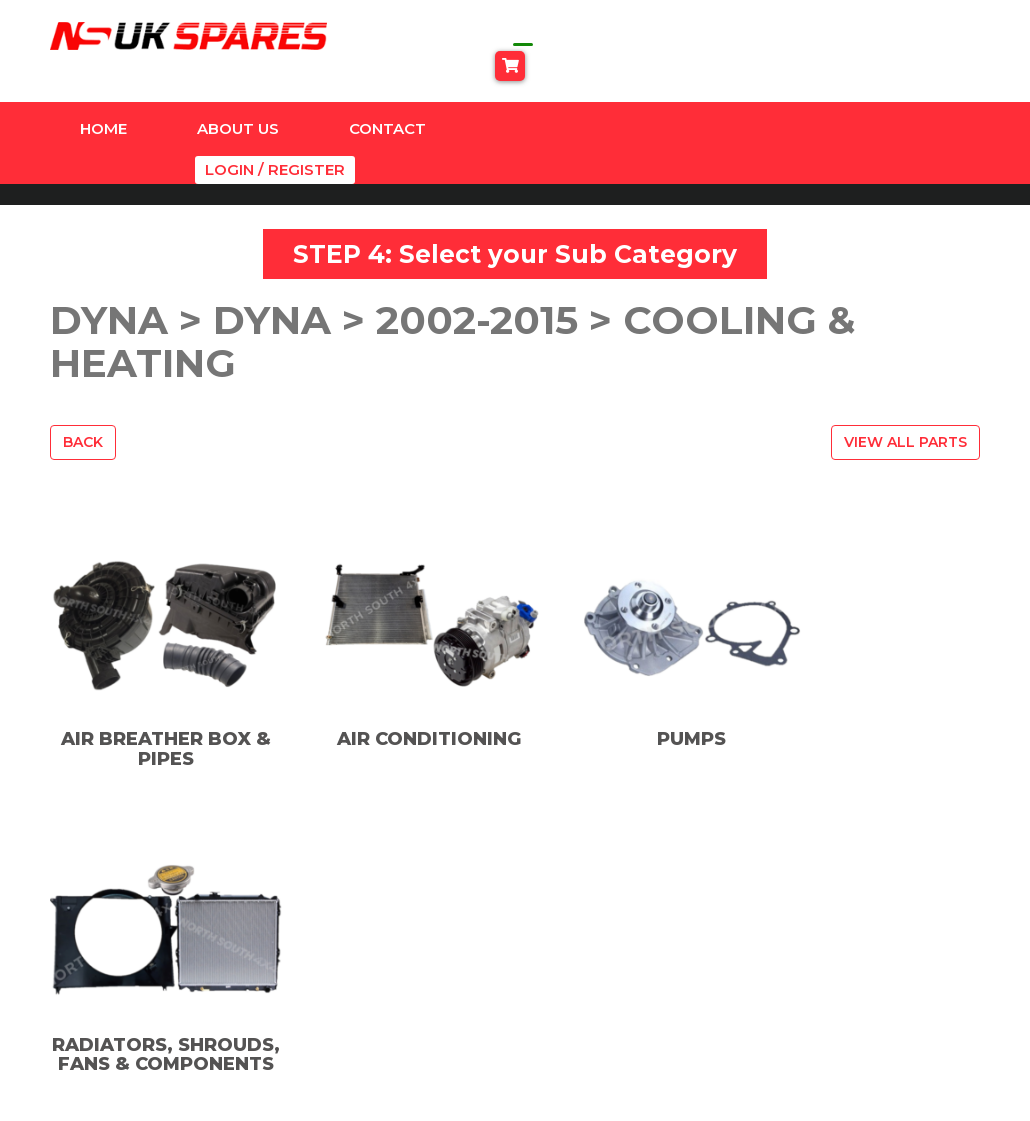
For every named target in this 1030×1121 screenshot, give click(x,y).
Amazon (364, 919)
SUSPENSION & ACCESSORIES (389, 1041)
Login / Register (915, 100)
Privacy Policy (824, 946)
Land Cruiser (381, 1000)
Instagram (604, 948)
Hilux (351, 973)
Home (103, 100)
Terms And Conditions (857, 973)
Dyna (352, 946)
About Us (238, 100)
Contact (387, 100)
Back (83, 389)
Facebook (603, 919)
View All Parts (905, 389)
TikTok (591, 976)
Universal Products (405, 1081)
